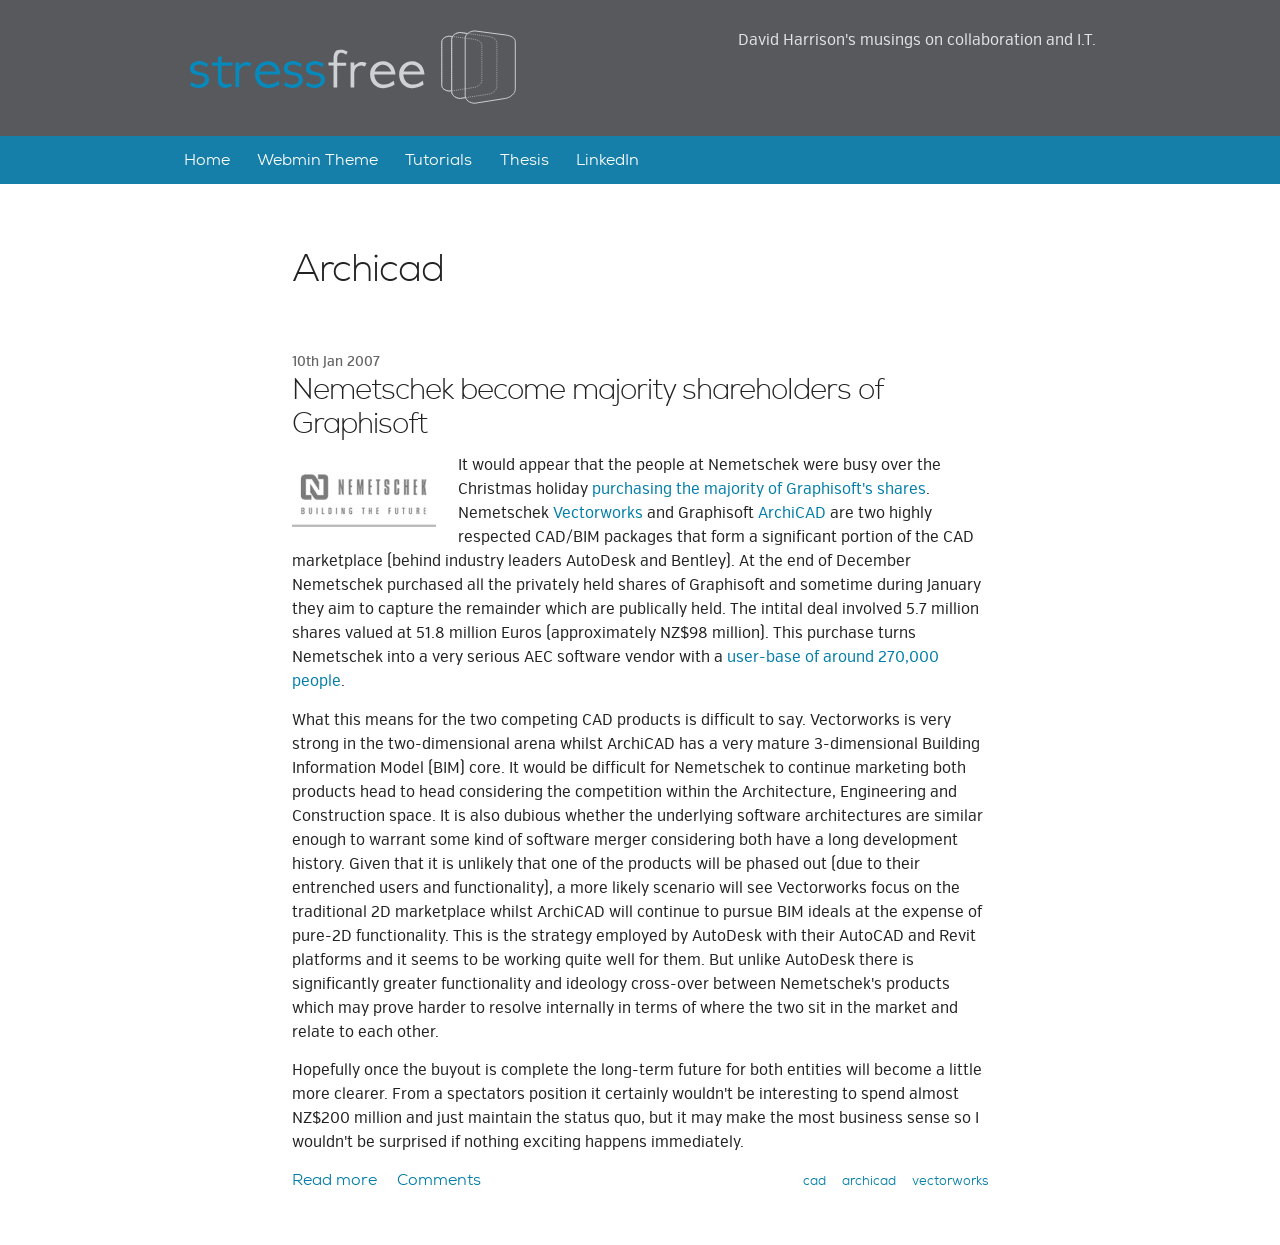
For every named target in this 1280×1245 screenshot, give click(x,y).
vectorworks (950, 1180)
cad (814, 1180)
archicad (869, 1180)
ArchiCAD (792, 513)
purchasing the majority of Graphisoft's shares (759, 489)
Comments (439, 1179)
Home (207, 159)
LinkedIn (607, 159)
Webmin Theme (317, 159)
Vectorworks (598, 513)
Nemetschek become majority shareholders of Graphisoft (587, 407)
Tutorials (438, 159)
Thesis (524, 159)
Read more (334, 1179)
